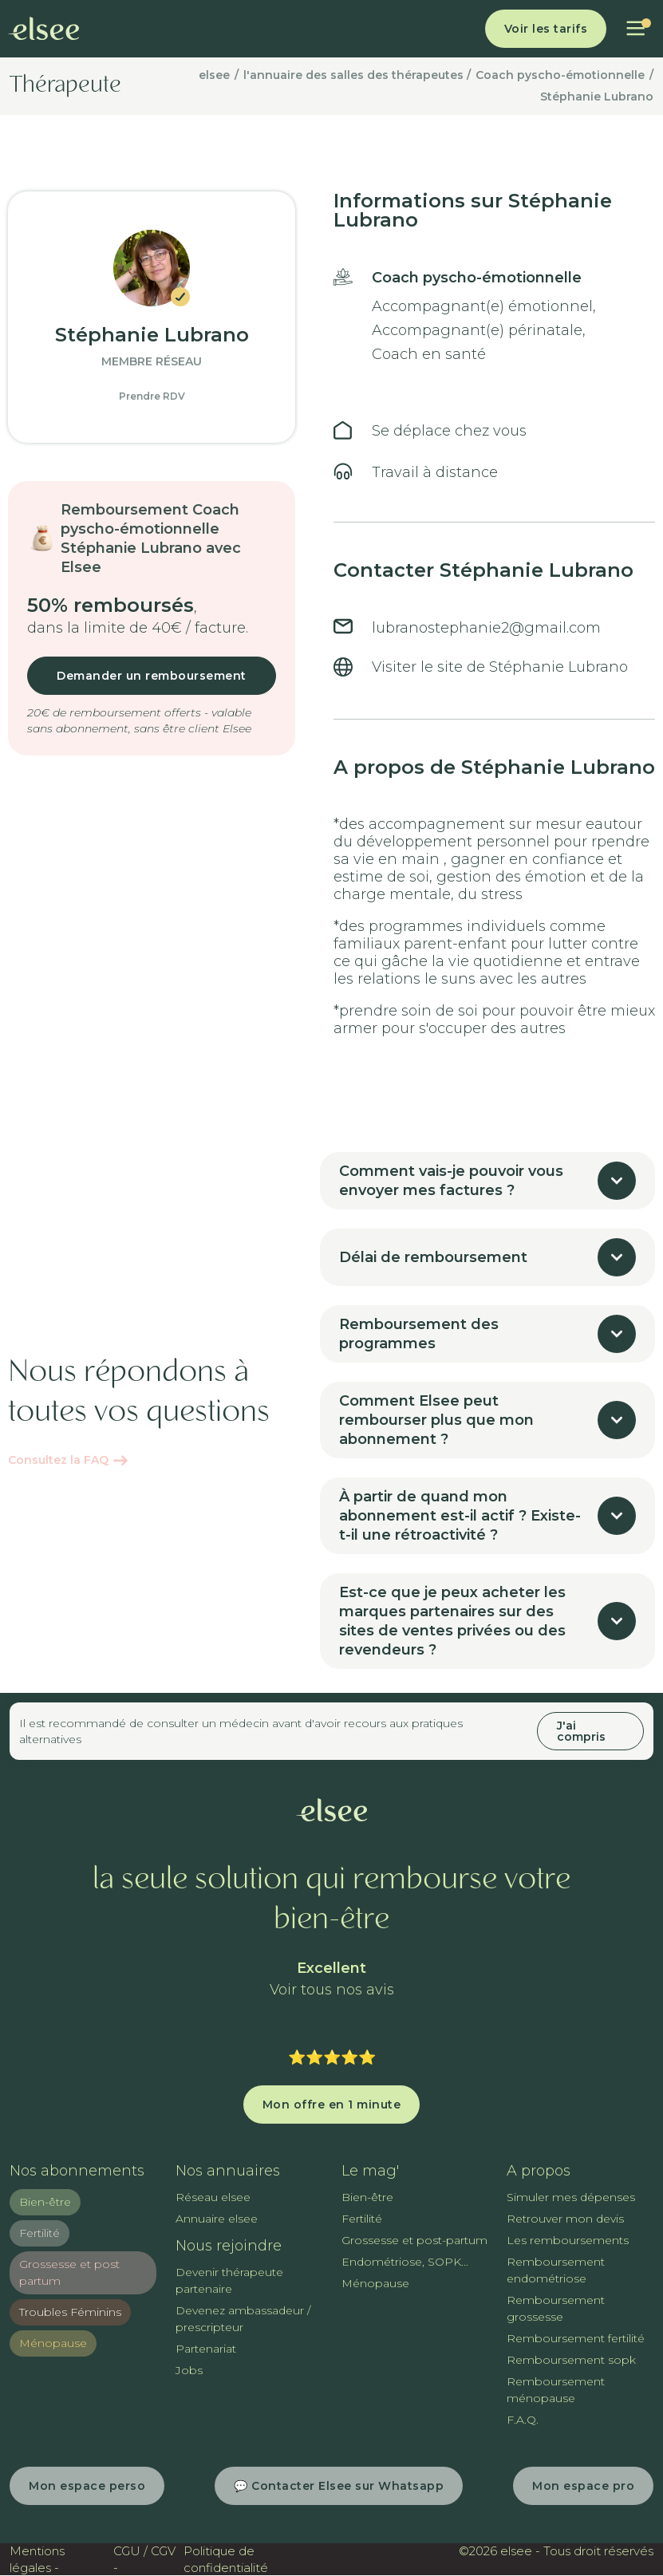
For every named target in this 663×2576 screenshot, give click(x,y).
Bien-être (45, 2202)
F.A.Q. (523, 2419)
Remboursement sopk (571, 2360)
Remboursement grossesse (556, 2308)
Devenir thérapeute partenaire (229, 2280)
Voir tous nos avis (332, 1990)
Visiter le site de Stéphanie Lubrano (500, 667)
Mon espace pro (583, 2486)
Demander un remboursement (152, 676)
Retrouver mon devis (565, 2218)
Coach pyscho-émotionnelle (560, 75)
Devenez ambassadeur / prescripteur (243, 2318)
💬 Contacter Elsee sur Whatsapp (339, 2486)
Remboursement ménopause (556, 2389)
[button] (635, 28)
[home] (44, 29)
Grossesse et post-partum (414, 2240)
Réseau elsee (213, 2197)
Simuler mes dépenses (571, 2197)
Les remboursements (568, 2240)
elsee (214, 75)
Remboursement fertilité (576, 2338)
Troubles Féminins (70, 2312)
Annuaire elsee (217, 2218)
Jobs (189, 2370)
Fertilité (39, 2233)
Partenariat (206, 2348)
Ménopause (53, 2343)
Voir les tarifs (546, 29)
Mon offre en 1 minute (331, 2104)
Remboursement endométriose (556, 2270)
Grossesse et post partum (69, 2272)
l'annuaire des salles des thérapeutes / (357, 75)
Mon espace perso (87, 2486)
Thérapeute (65, 86)
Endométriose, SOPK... (404, 2261)
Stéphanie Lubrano (596, 96)
